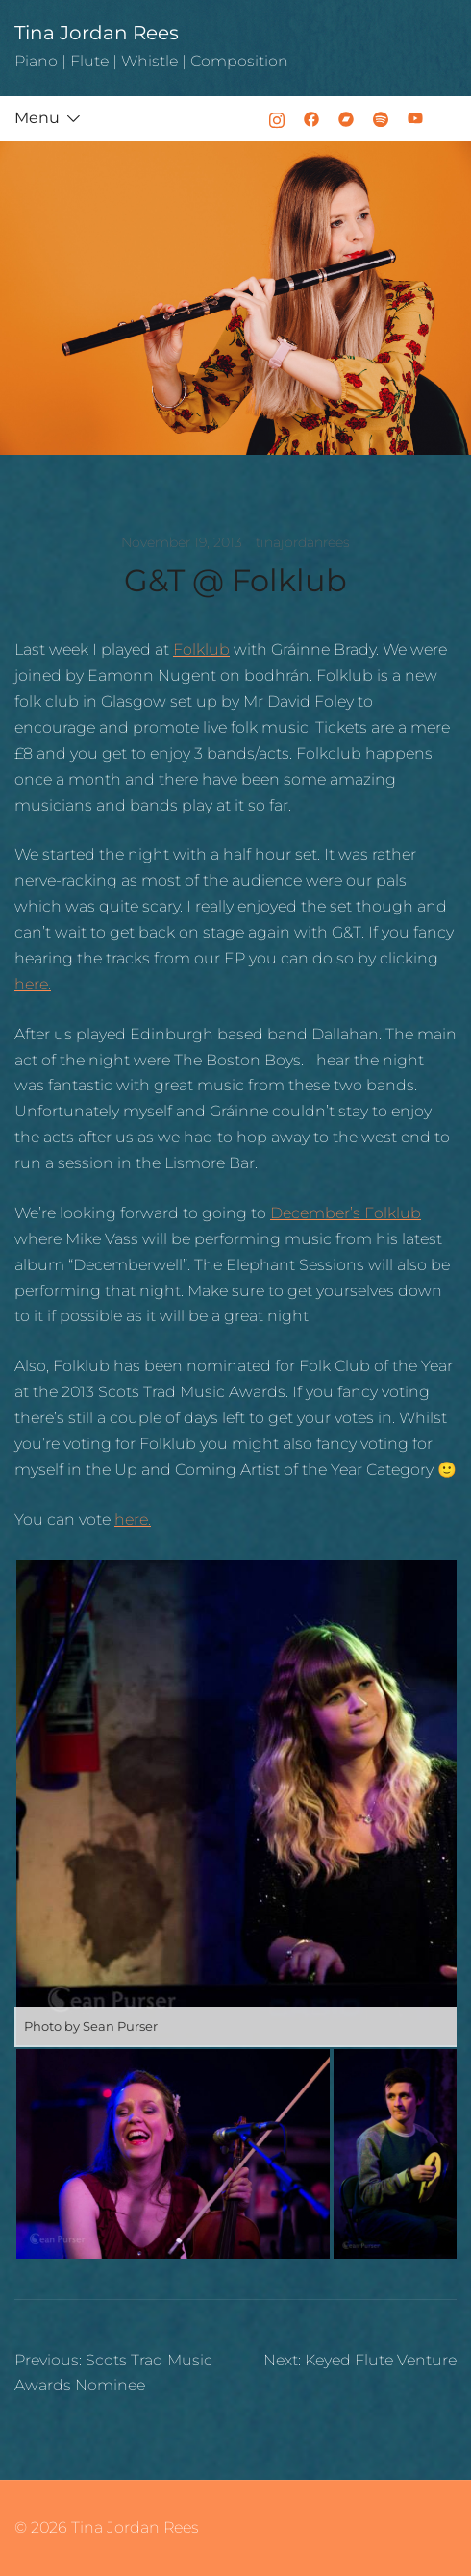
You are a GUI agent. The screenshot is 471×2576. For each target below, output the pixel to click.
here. (32, 984)
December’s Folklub (345, 1213)
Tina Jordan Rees (96, 32)
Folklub (201, 649)
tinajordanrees (303, 542)
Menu (37, 118)
